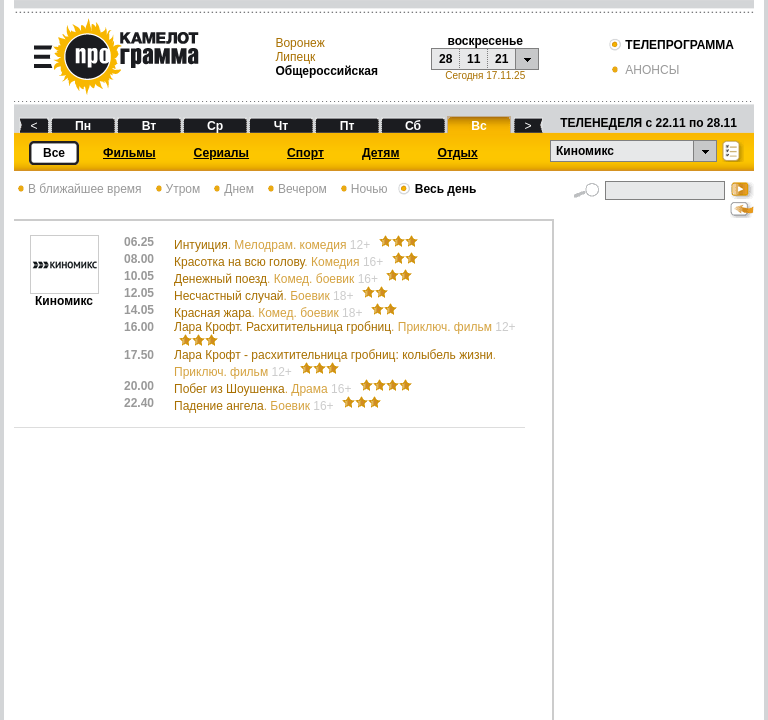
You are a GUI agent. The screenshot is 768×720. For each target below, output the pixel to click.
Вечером (295, 189)
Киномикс (64, 295)
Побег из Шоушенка (264, 389)
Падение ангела (255, 406)
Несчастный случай (265, 296)
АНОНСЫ (643, 70)
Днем (232, 189)
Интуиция (274, 245)
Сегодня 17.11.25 (485, 75)
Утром (176, 189)
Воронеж (299, 43)
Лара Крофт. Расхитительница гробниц (345, 327)
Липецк (295, 57)
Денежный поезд (277, 279)
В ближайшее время (78, 189)
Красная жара (270, 313)
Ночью (362, 189)
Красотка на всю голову (280, 262)
